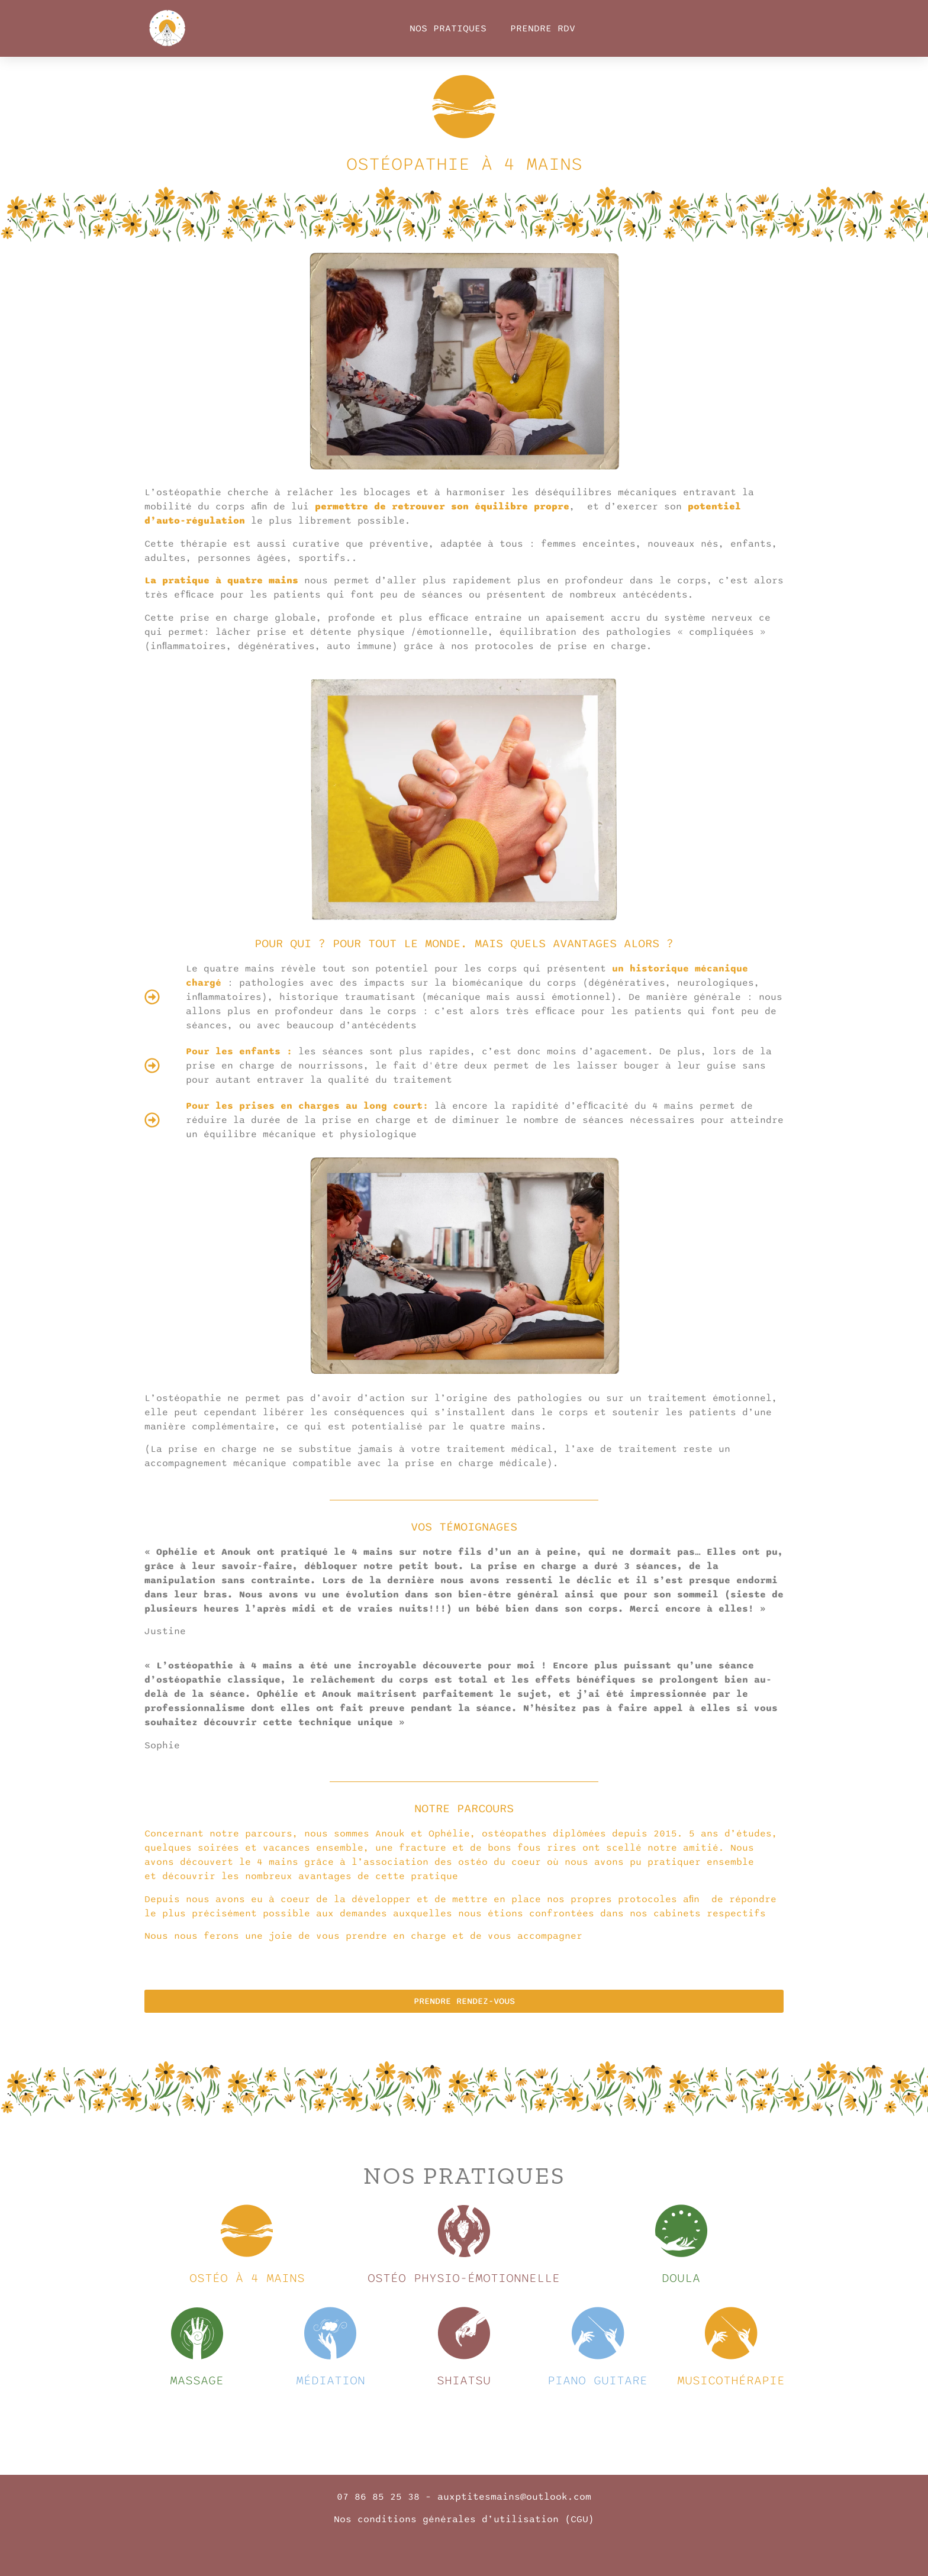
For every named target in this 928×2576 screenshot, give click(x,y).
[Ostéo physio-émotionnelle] (464, 2231)
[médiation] (330, 2333)
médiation (330, 2380)
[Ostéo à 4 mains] (247, 2231)
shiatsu (464, 2380)
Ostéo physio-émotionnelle (464, 2278)
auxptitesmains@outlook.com (514, 2497)
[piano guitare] (598, 2333)
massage (197, 2380)
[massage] (197, 2333)
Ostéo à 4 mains (247, 2278)
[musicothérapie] (731, 2333)
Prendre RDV (542, 28)
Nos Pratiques (448, 28)
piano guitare (597, 2380)
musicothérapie (731, 2380)
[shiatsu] (464, 2333)
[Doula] (681, 2231)
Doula (681, 2278)
